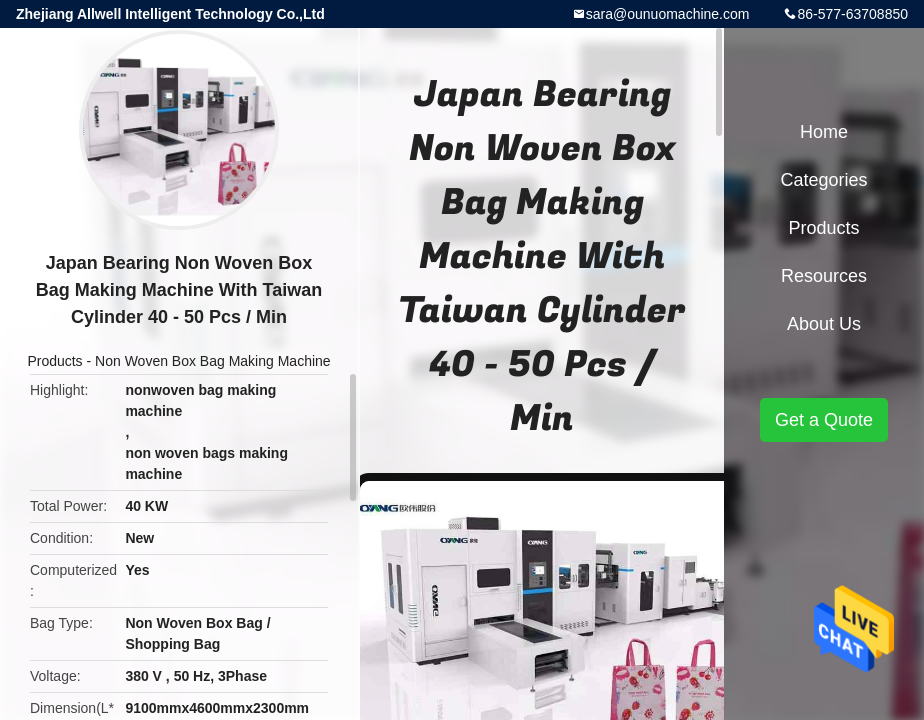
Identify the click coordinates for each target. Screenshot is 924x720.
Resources (824, 276)
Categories (823, 180)
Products (54, 361)
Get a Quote (824, 420)
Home (824, 132)
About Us (824, 324)
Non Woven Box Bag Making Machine (213, 361)
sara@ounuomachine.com (668, 14)
